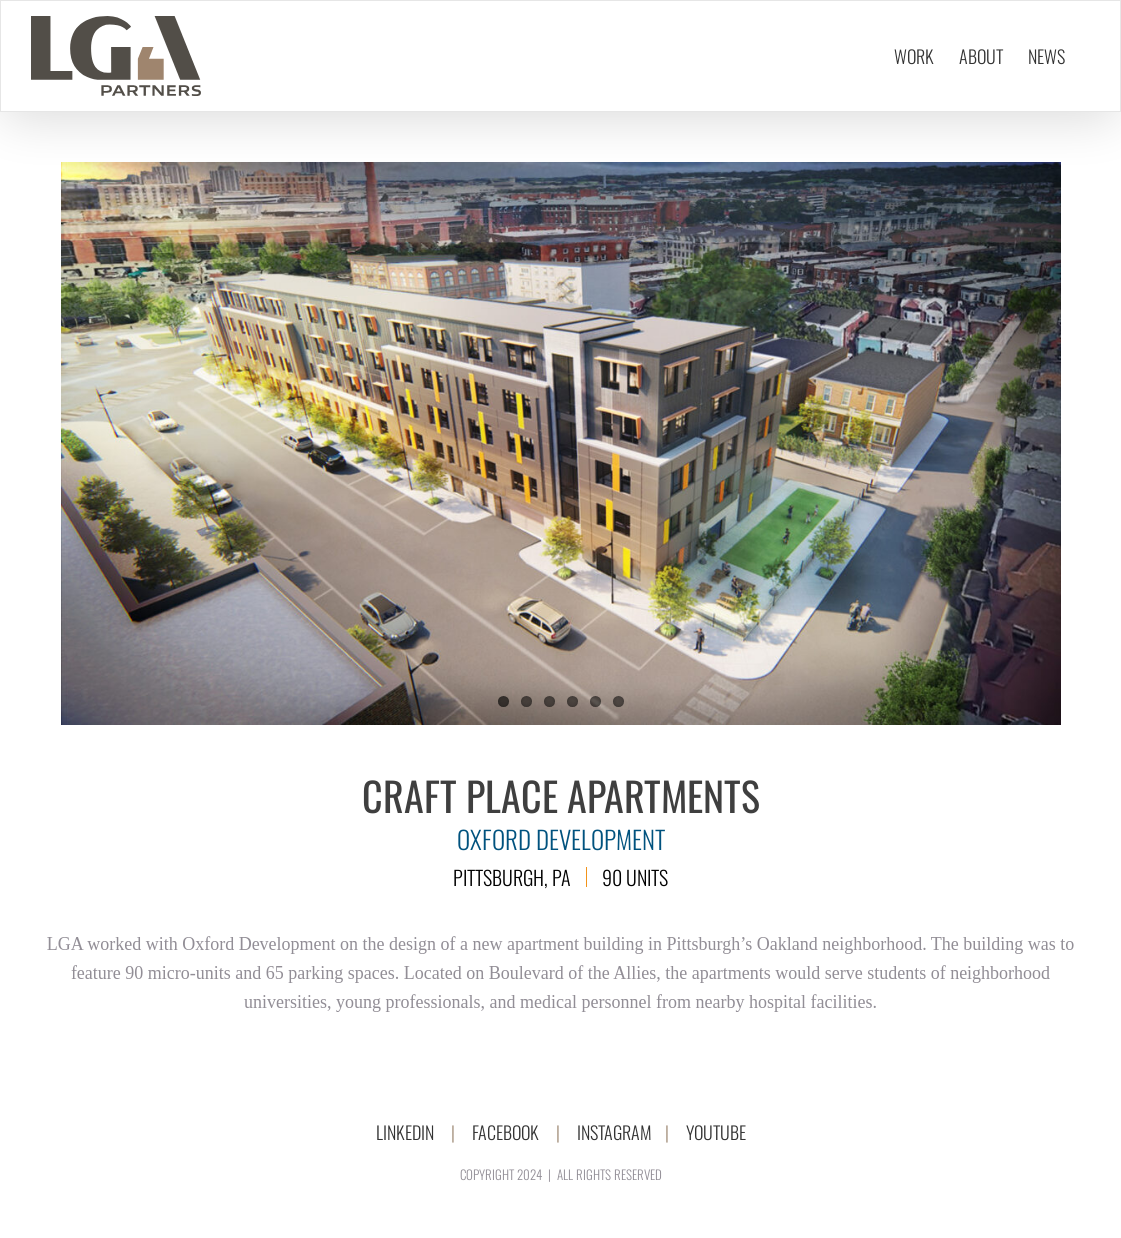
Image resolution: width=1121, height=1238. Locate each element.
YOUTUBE (716, 1132)
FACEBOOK (505, 1132)
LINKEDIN (405, 1132)
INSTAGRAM (614, 1132)
